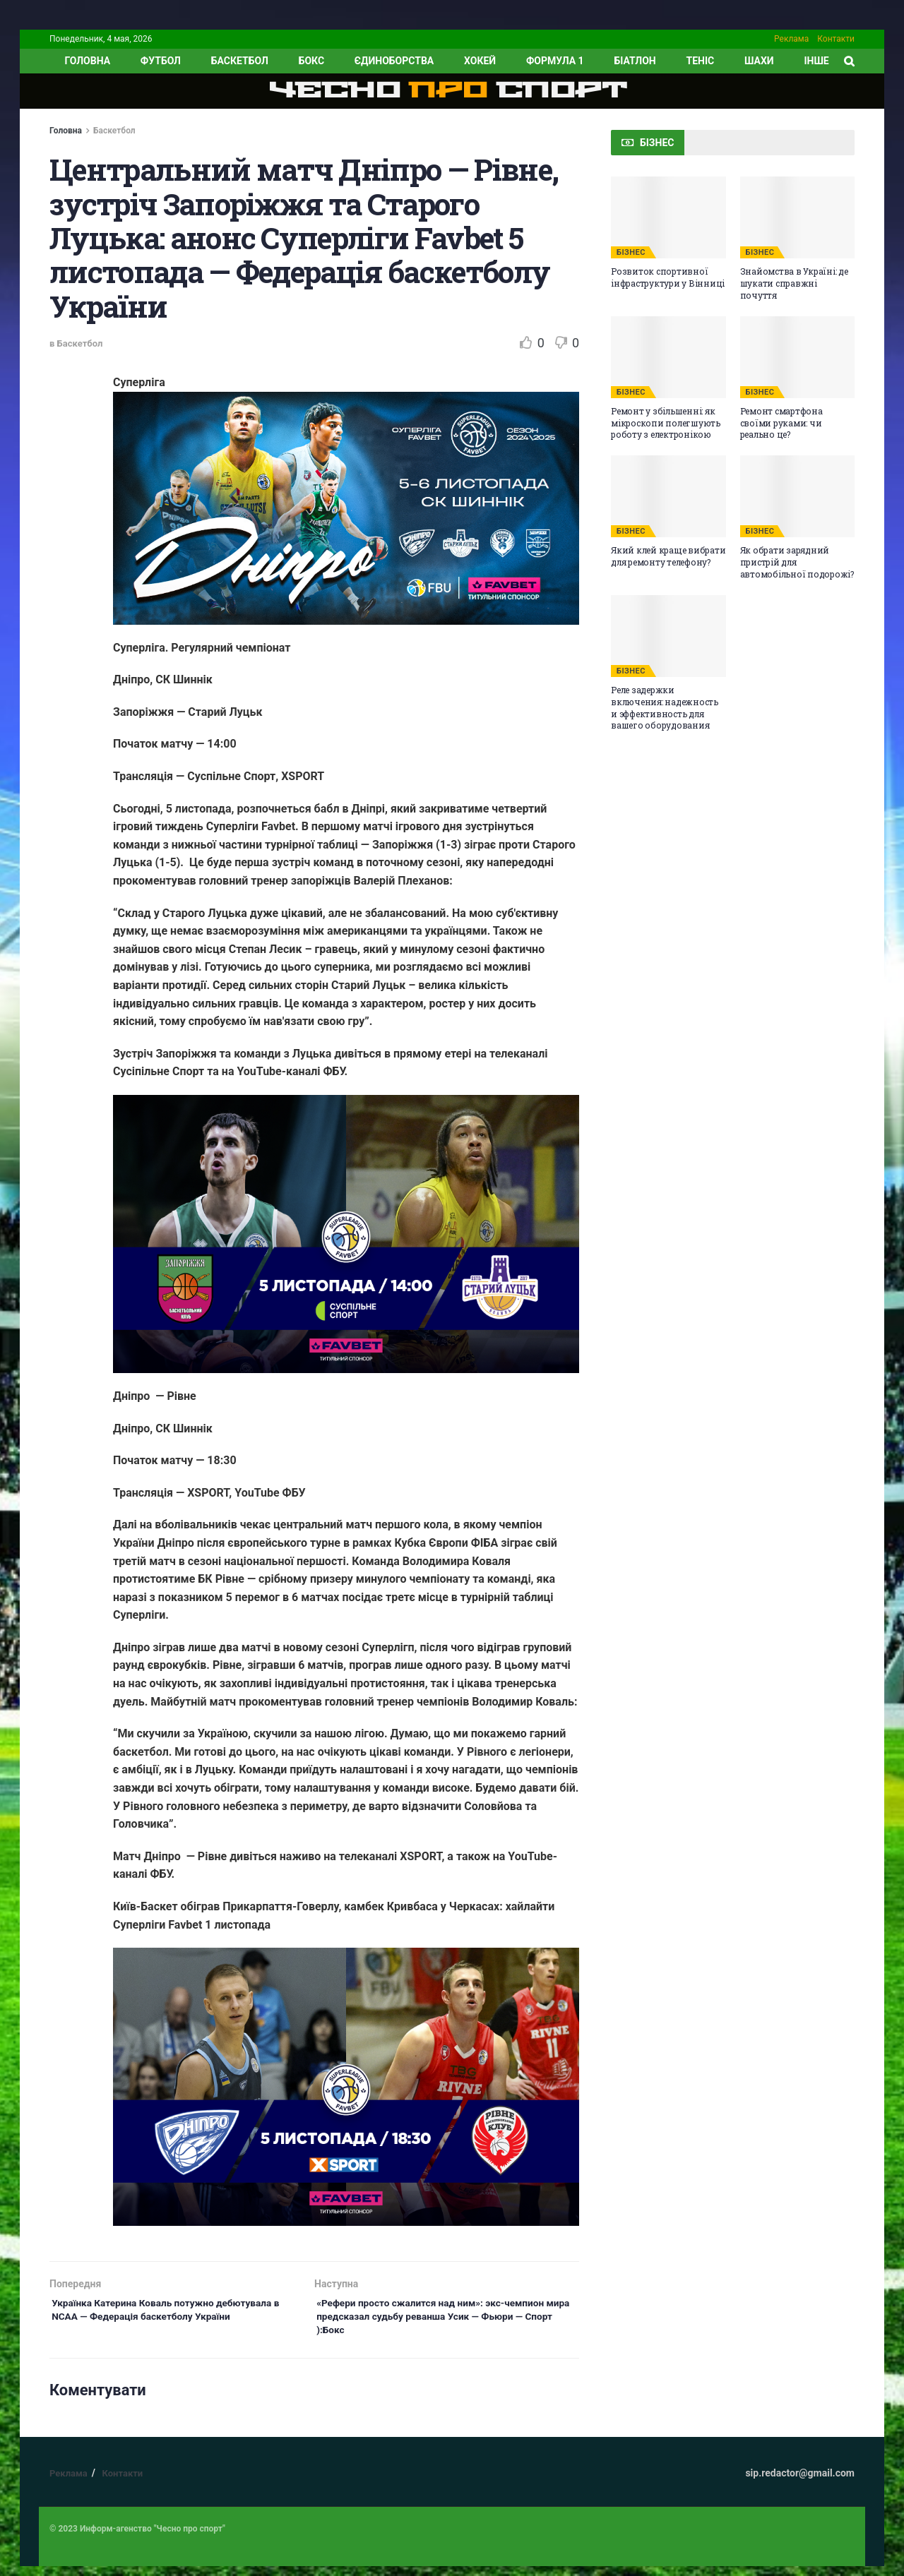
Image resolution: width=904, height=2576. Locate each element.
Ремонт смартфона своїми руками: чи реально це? (781, 423)
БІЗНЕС (631, 252)
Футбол (161, 60)
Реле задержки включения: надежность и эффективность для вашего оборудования (664, 707)
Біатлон (634, 60)
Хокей (480, 60)
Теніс (700, 60)
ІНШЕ (816, 60)
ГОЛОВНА (87, 60)
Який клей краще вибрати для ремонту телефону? (668, 556)
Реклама (791, 39)
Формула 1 (555, 60)
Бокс (311, 60)
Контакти (836, 39)
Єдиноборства (394, 60)
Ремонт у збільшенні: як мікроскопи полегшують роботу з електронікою (665, 423)
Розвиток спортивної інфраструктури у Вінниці (668, 277)
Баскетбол (239, 60)
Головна (65, 131)
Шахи (759, 60)
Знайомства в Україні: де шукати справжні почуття (794, 283)
